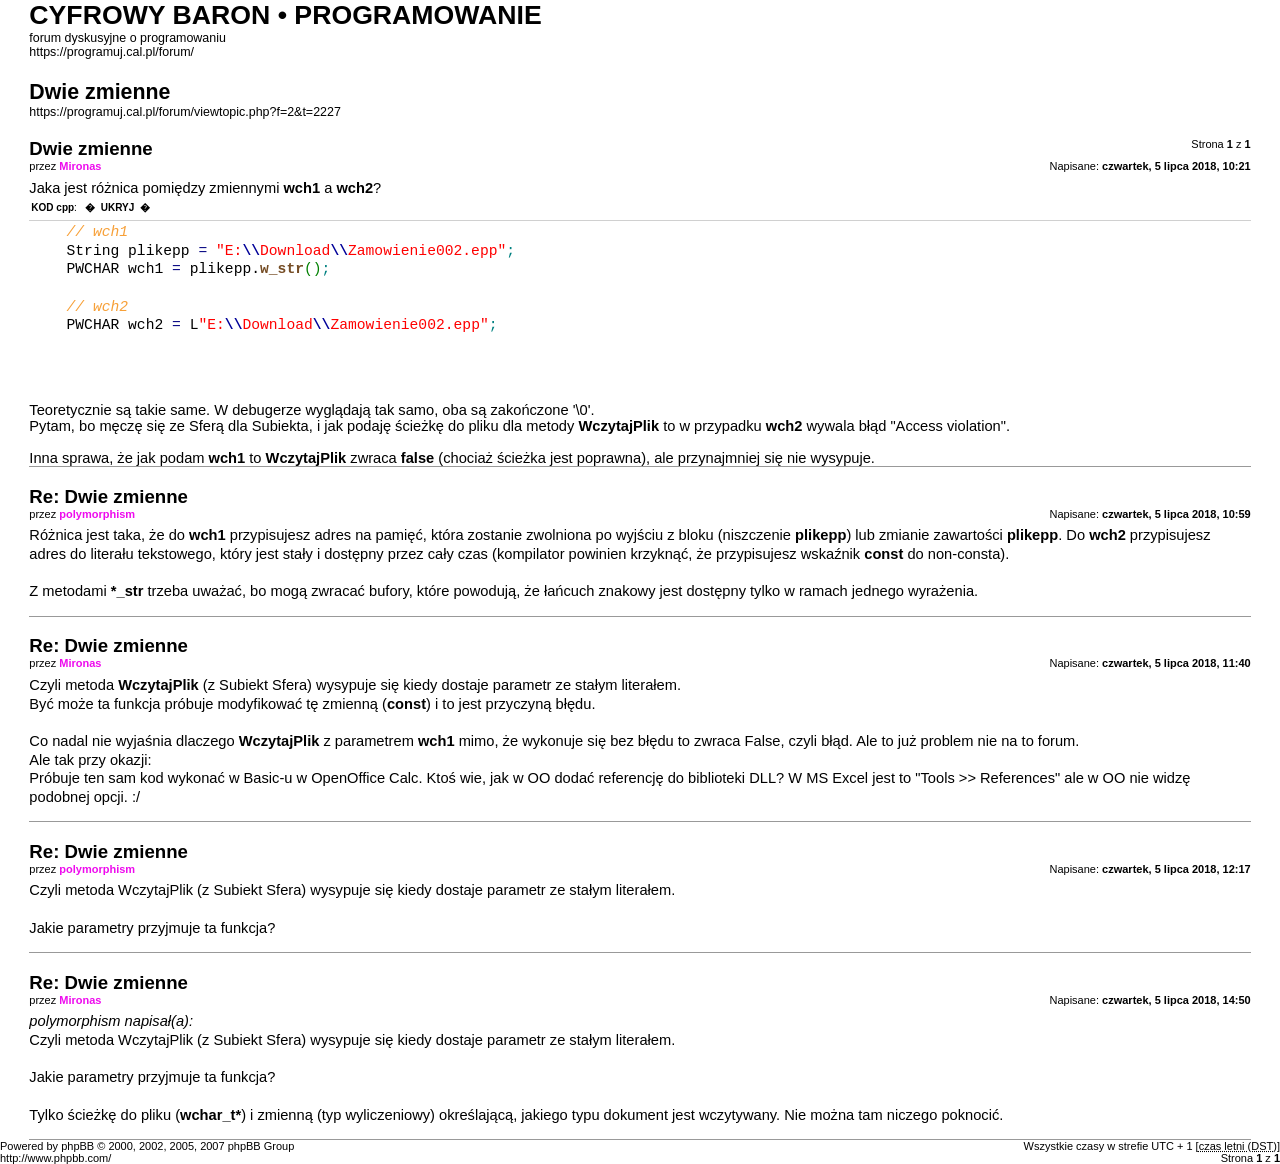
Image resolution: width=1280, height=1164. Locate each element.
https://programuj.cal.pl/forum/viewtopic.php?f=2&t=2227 (185, 112)
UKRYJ (118, 207)
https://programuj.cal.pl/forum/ (111, 52)
